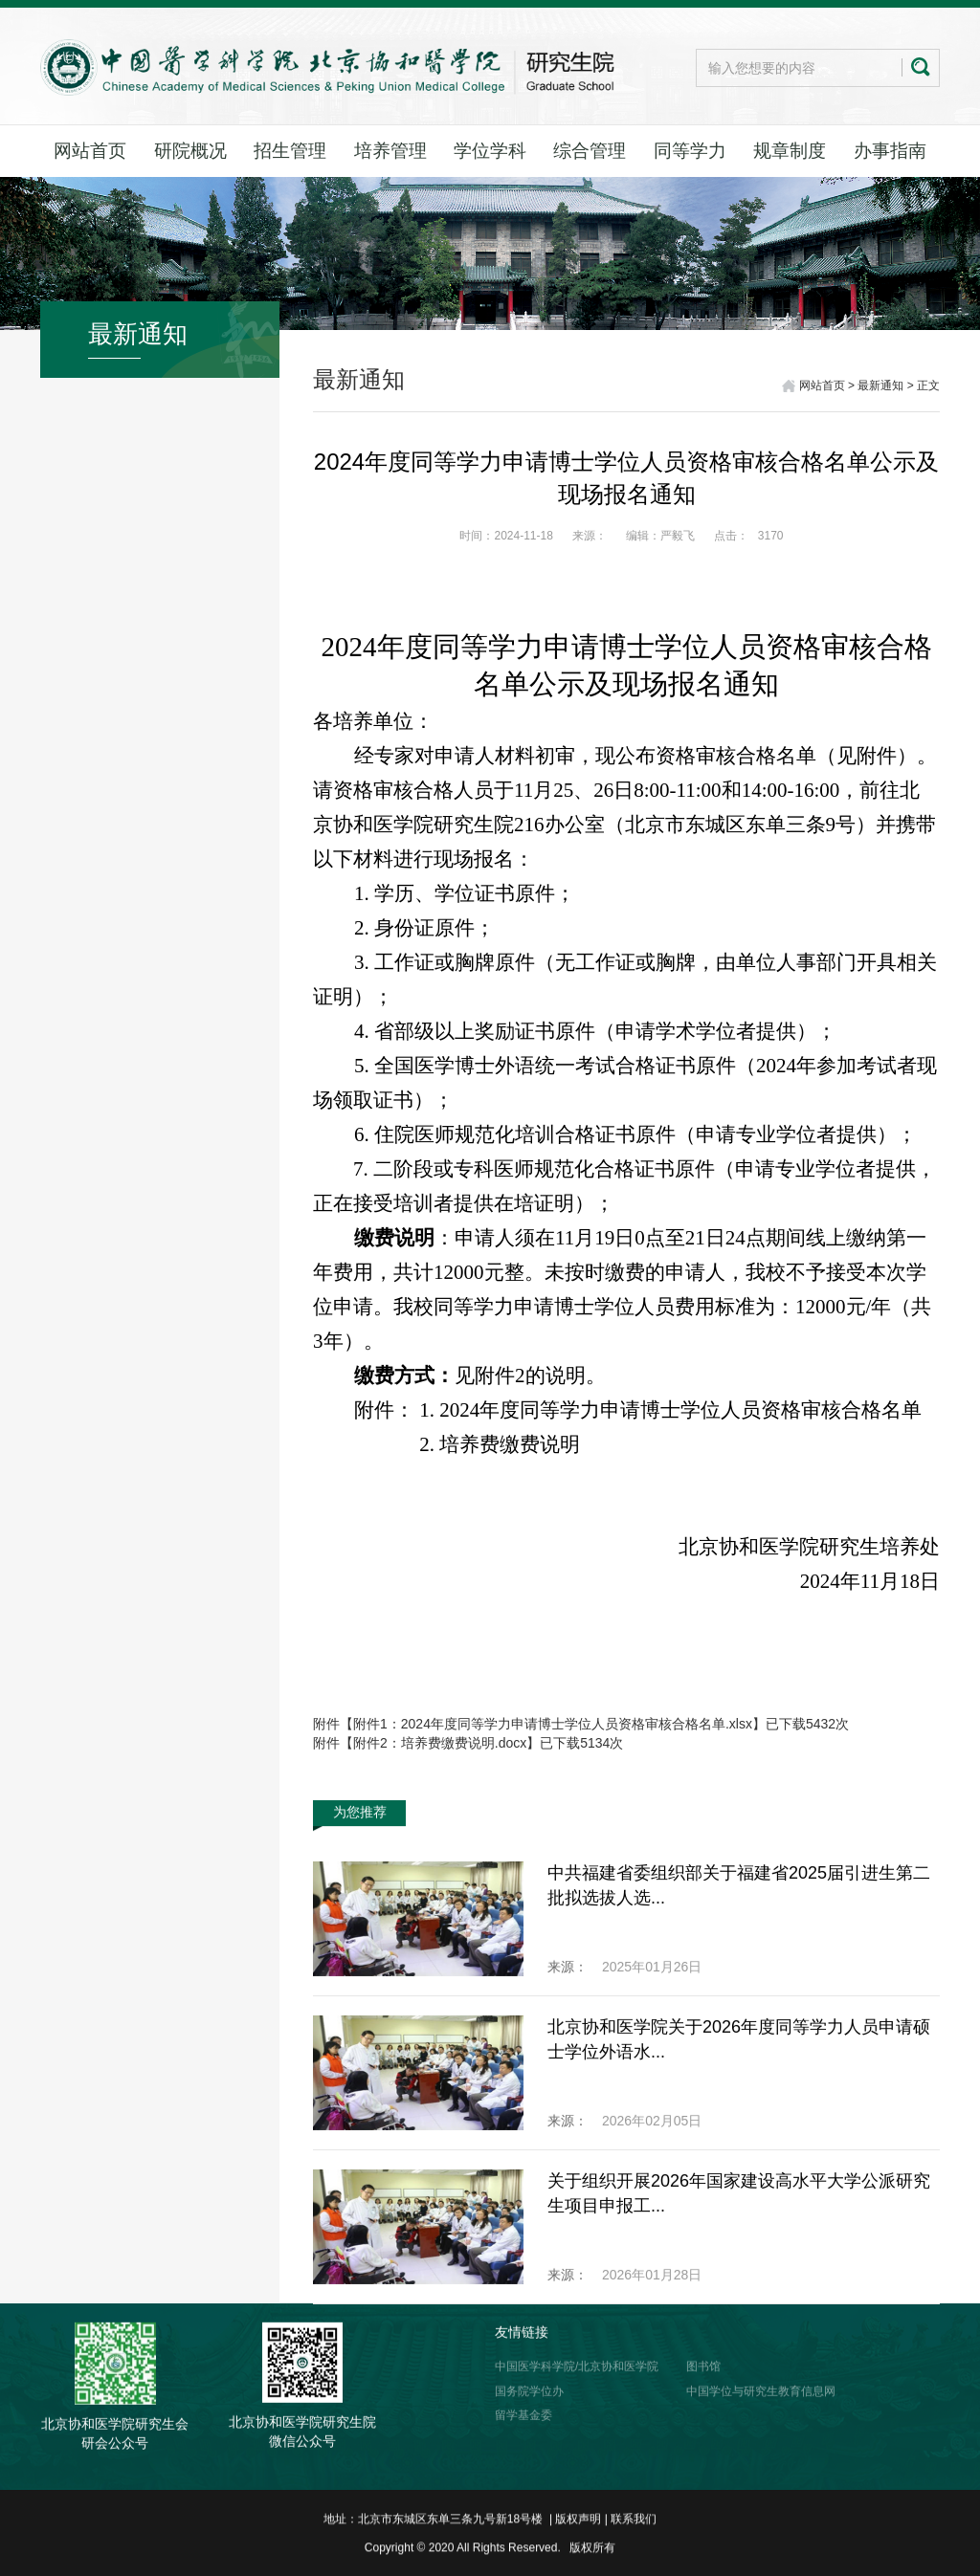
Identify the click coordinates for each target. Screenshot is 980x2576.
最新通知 (880, 387)
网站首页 (90, 151)
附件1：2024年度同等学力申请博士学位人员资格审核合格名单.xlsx (552, 1723)
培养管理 (390, 151)
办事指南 (890, 151)
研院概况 (190, 151)
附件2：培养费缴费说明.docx (439, 1742)
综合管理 (589, 151)
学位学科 (490, 151)
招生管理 (290, 151)
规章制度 (789, 151)
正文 (928, 387)
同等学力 (690, 151)
